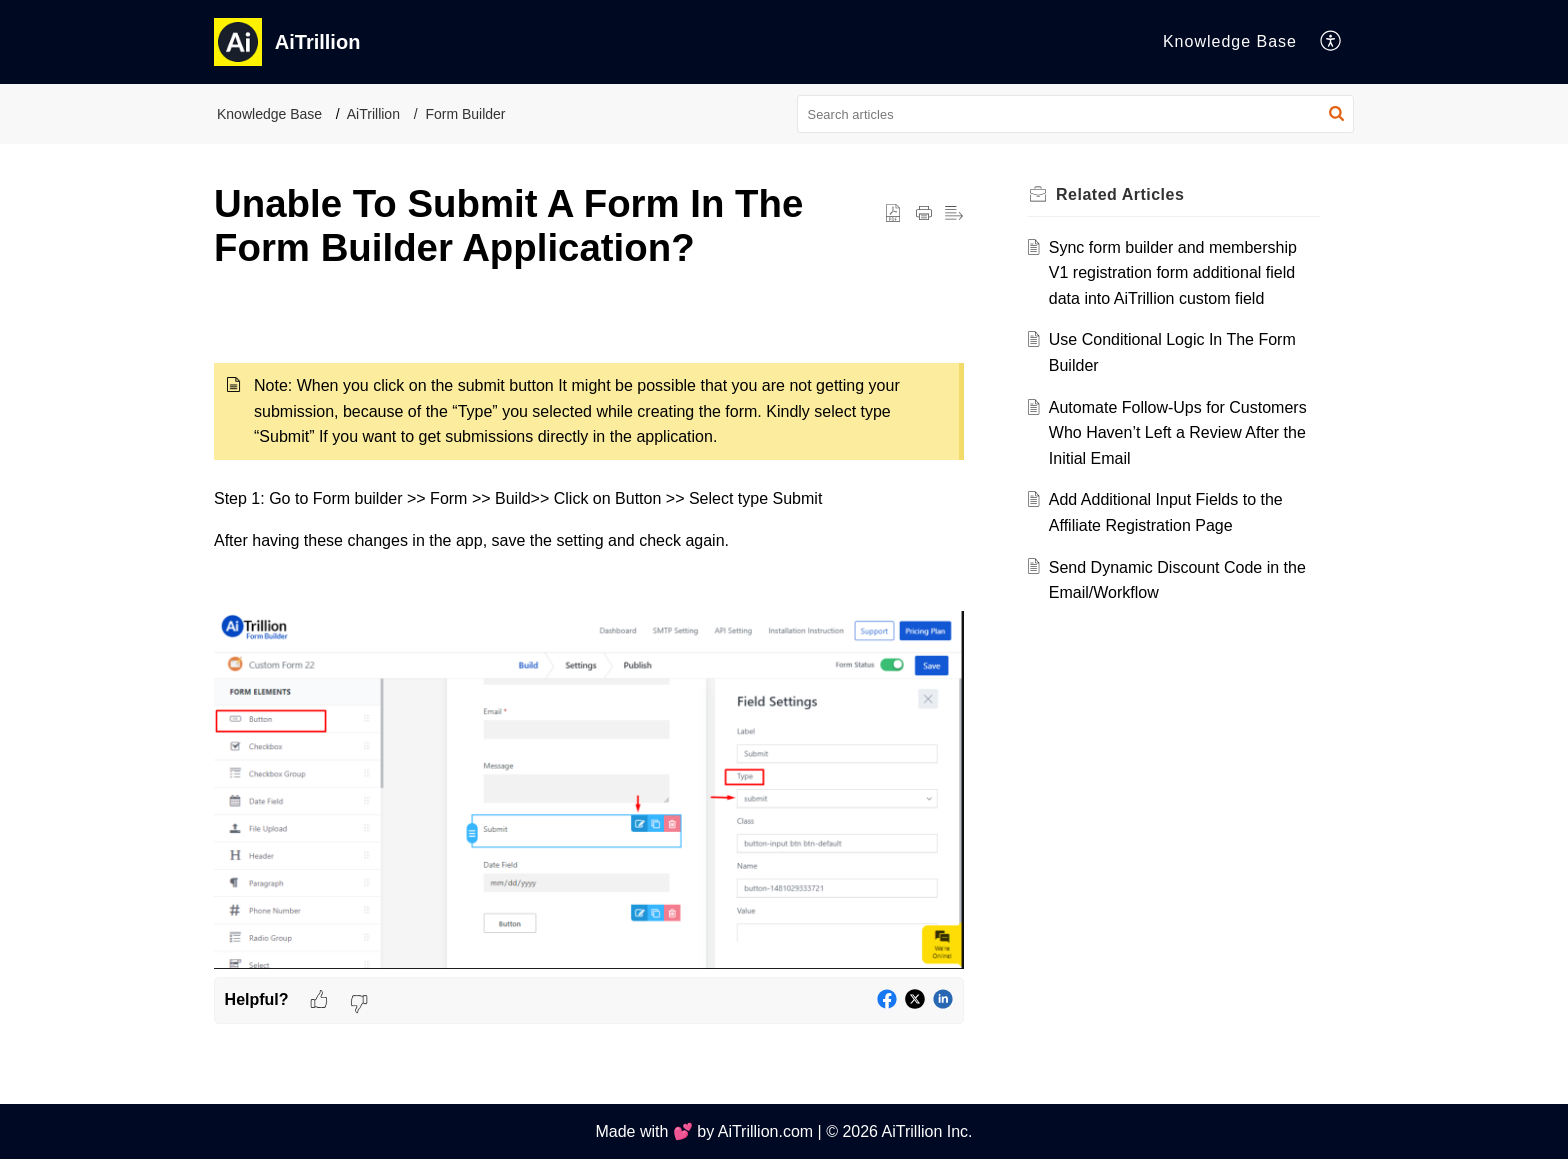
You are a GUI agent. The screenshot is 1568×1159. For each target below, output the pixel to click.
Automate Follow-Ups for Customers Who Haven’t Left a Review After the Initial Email (1178, 433)
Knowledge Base (269, 114)
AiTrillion (373, 114)
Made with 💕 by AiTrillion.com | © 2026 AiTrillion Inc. (783, 1131)
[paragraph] (589, 644)
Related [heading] (1120, 194)
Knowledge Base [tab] (1230, 41)
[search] (1076, 114)
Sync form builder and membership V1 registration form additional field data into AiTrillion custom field (1173, 273)
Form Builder (465, 114)
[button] (1331, 42)
